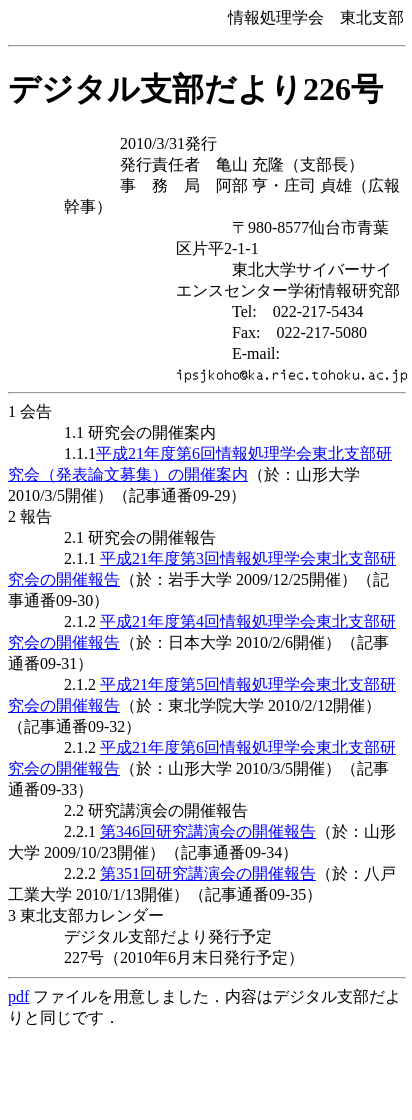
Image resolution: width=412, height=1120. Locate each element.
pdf (18, 996)
